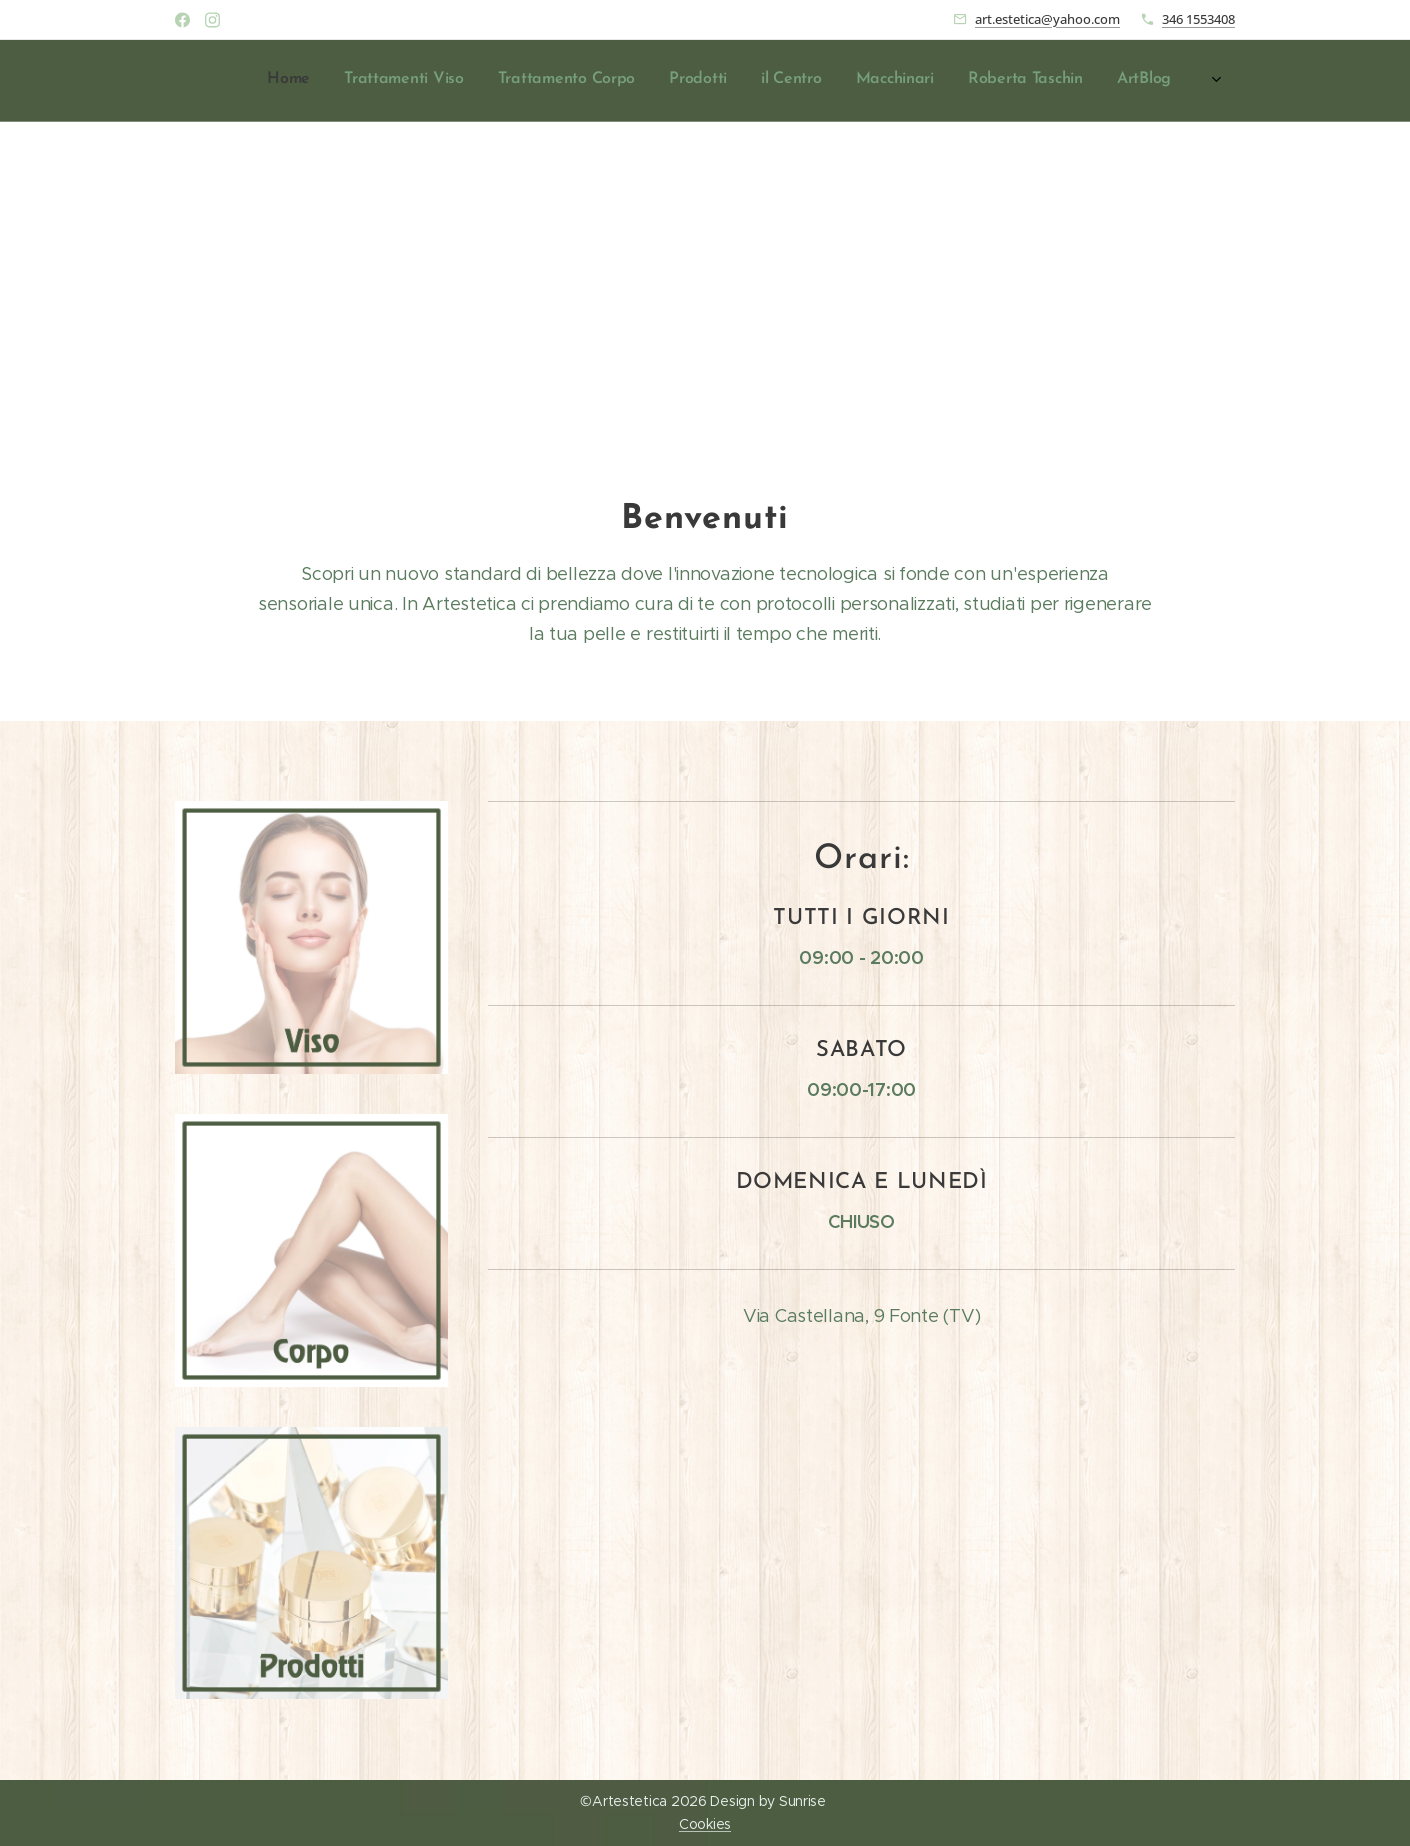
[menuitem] (946, 81)
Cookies (705, 1824)
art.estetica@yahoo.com (1047, 19)
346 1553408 (1198, 19)
